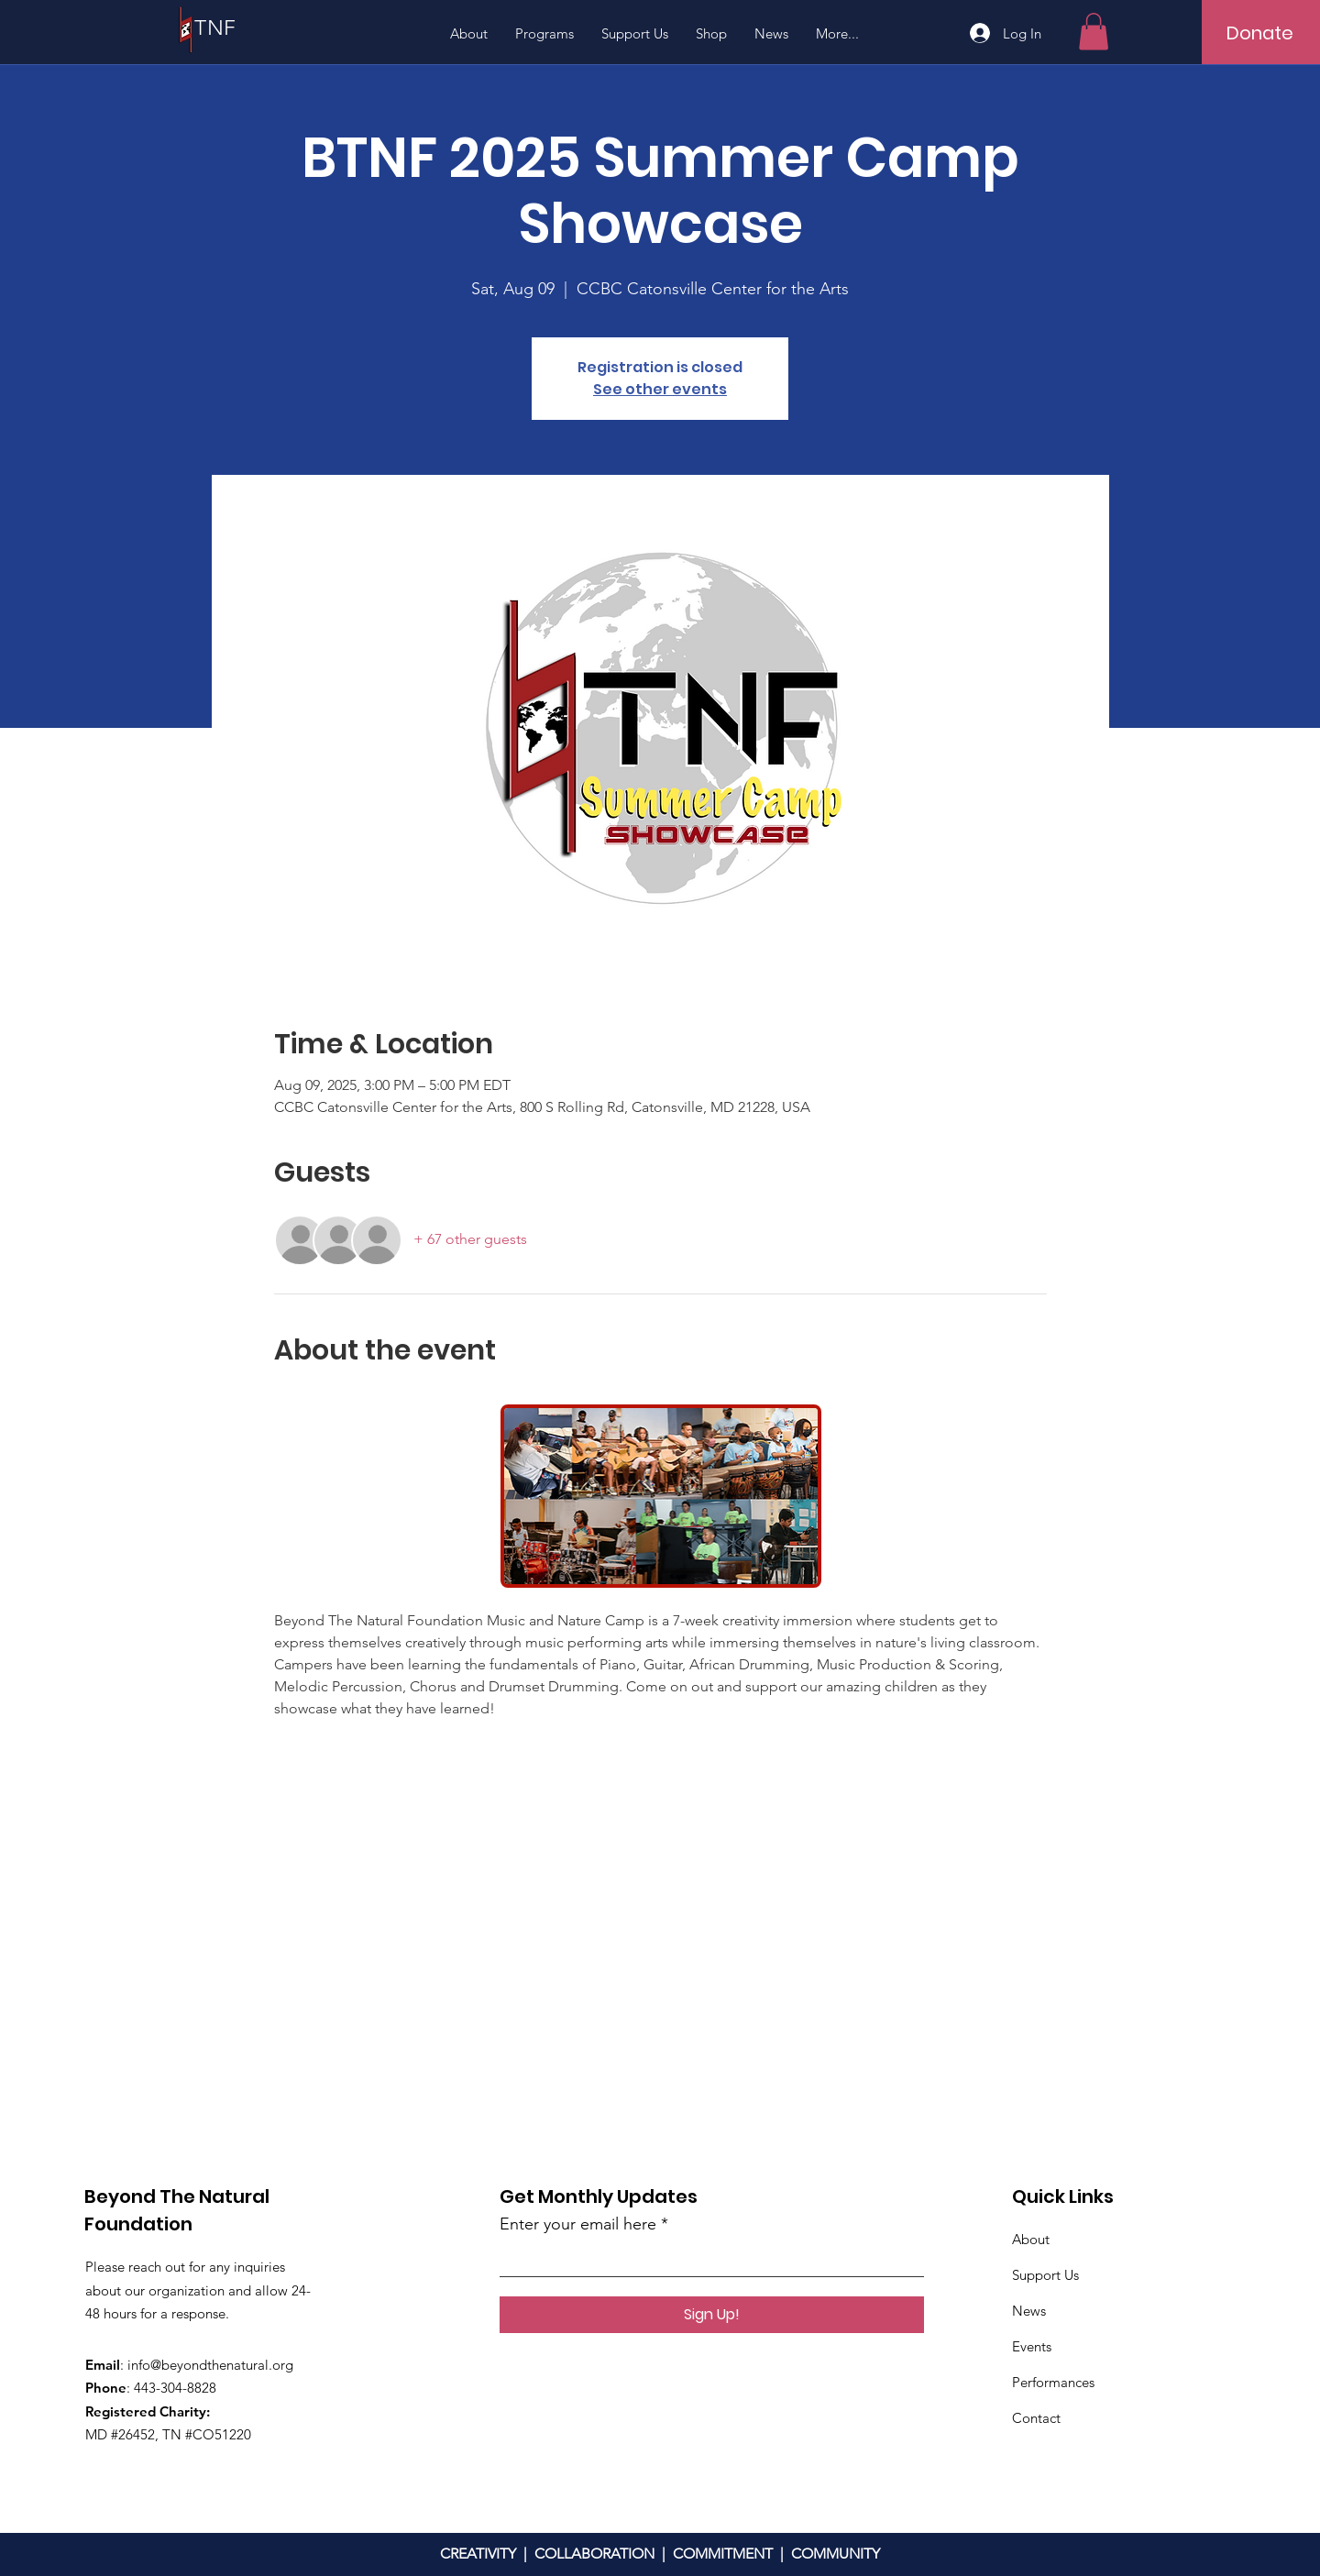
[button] (1093, 31)
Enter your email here (578, 2224)
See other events (660, 389)
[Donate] (1260, 33)
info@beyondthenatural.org (210, 2364)
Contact (1036, 2418)
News (1029, 2310)
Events (1031, 2346)
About (1031, 2239)
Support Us (1045, 2275)
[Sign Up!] (712, 2314)
